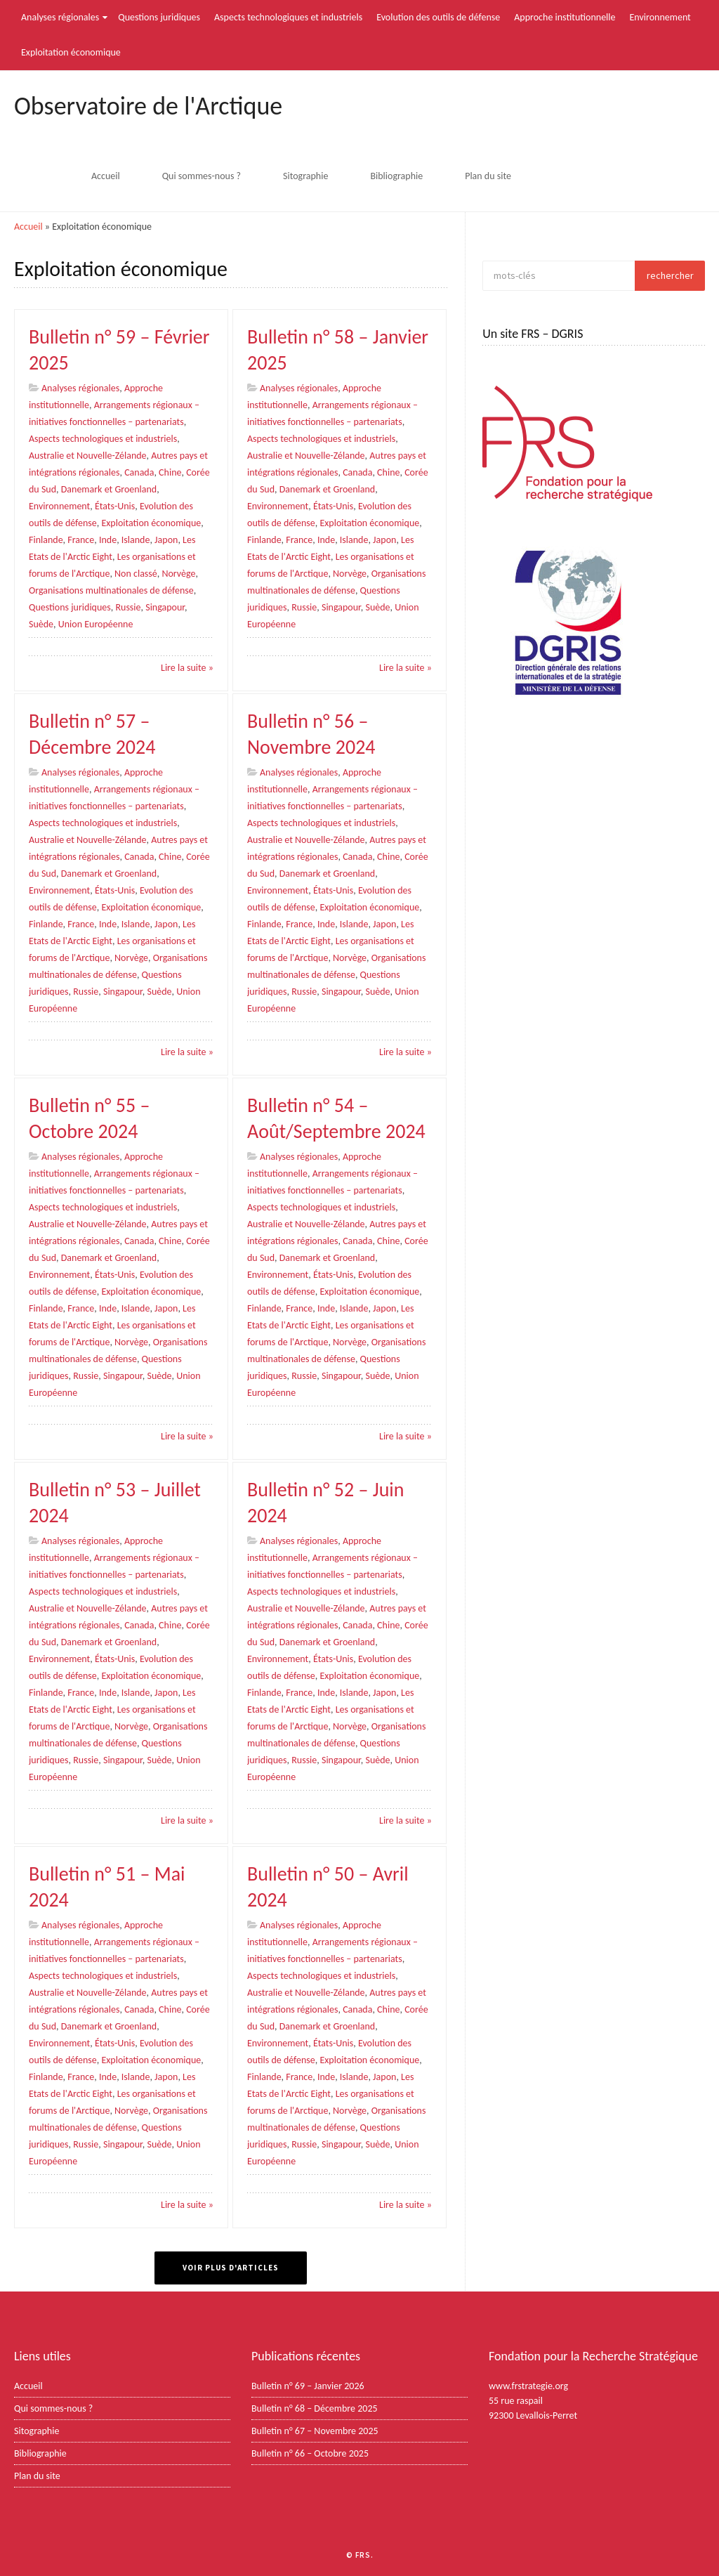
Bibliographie (396, 176)
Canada (139, 471)
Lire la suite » (187, 666)
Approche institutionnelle (564, 17)
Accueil (105, 176)
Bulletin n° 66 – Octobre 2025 (310, 2453)
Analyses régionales (60, 17)
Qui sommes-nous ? (201, 176)
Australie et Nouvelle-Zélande (88, 454)
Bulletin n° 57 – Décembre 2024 (92, 733)
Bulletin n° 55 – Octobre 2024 (89, 1117)
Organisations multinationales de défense (111, 589)
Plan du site (488, 176)
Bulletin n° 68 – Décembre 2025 (314, 2408)
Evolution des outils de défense (438, 17)
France (80, 538)
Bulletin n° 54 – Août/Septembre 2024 (336, 1117)
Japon (166, 538)
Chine (170, 471)
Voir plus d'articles (231, 2268)
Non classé (135, 572)
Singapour (165, 606)
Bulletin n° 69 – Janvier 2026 (307, 2386)
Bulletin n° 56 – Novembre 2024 (311, 733)
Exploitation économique (71, 52)
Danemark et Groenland (109, 488)
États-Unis (115, 505)
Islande (135, 538)
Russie (127, 606)
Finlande (46, 538)
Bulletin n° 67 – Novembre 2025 (314, 2431)
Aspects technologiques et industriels (288, 17)
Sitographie (305, 176)
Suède (41, 623)
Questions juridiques (159, 17)
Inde (108, 538)
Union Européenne (95, 623)
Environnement (660, 17)
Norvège (178, 572)
